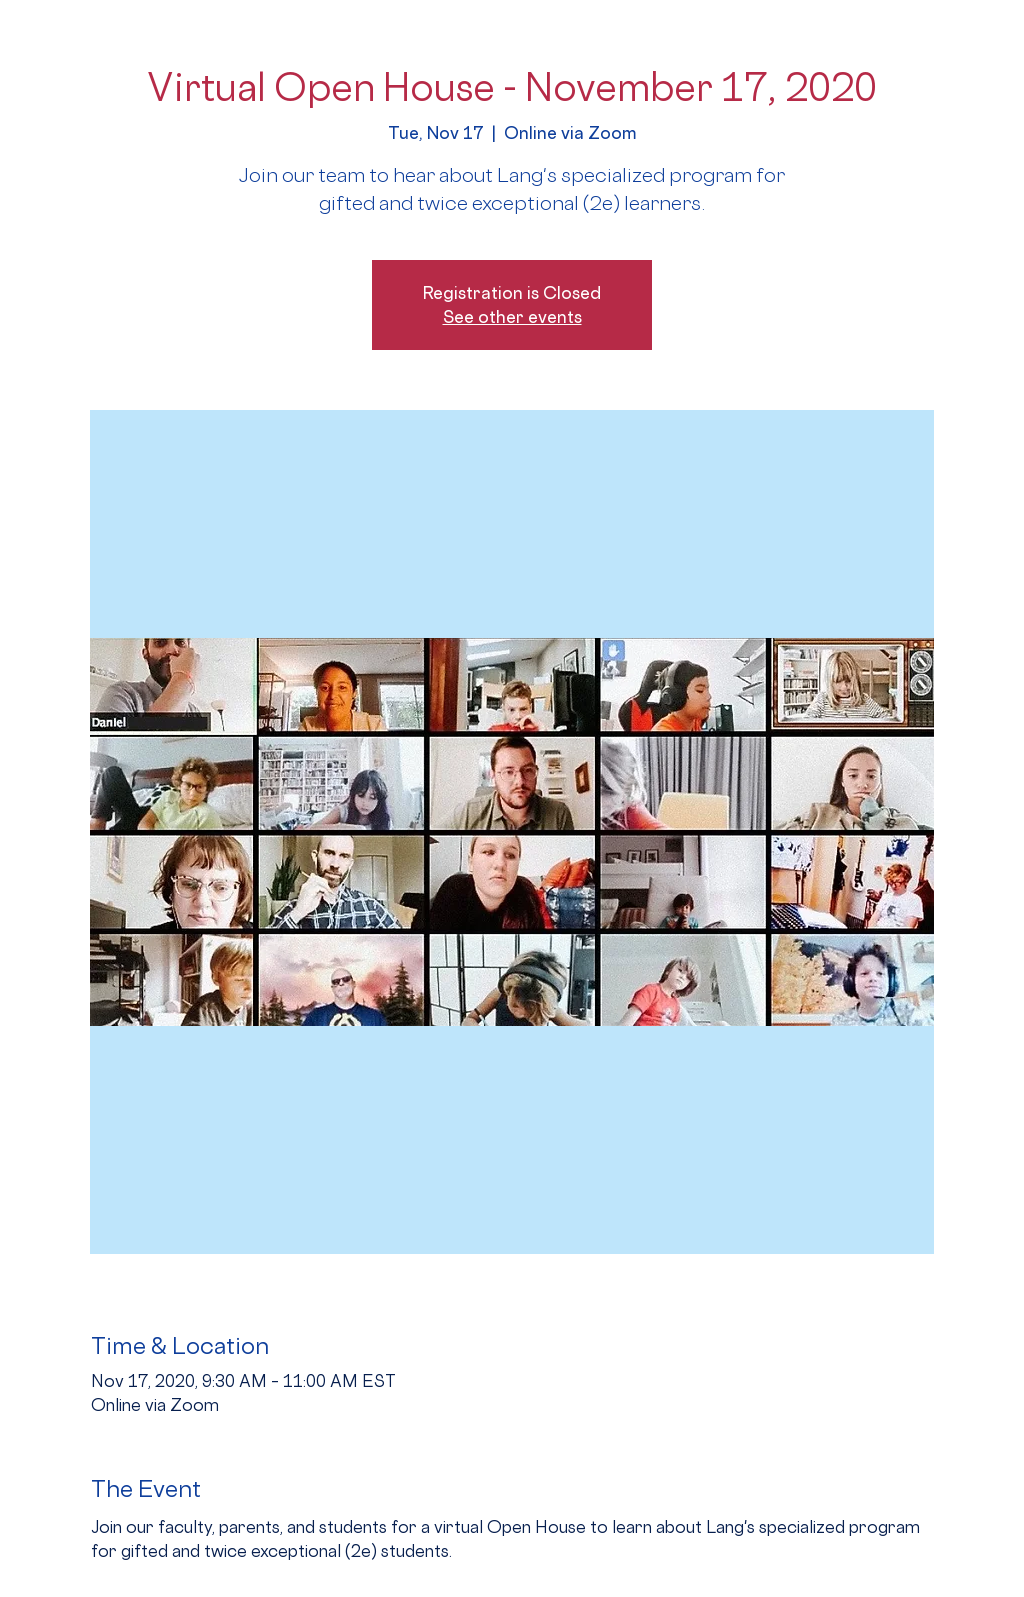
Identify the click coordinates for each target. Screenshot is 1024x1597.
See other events (512, 316)
